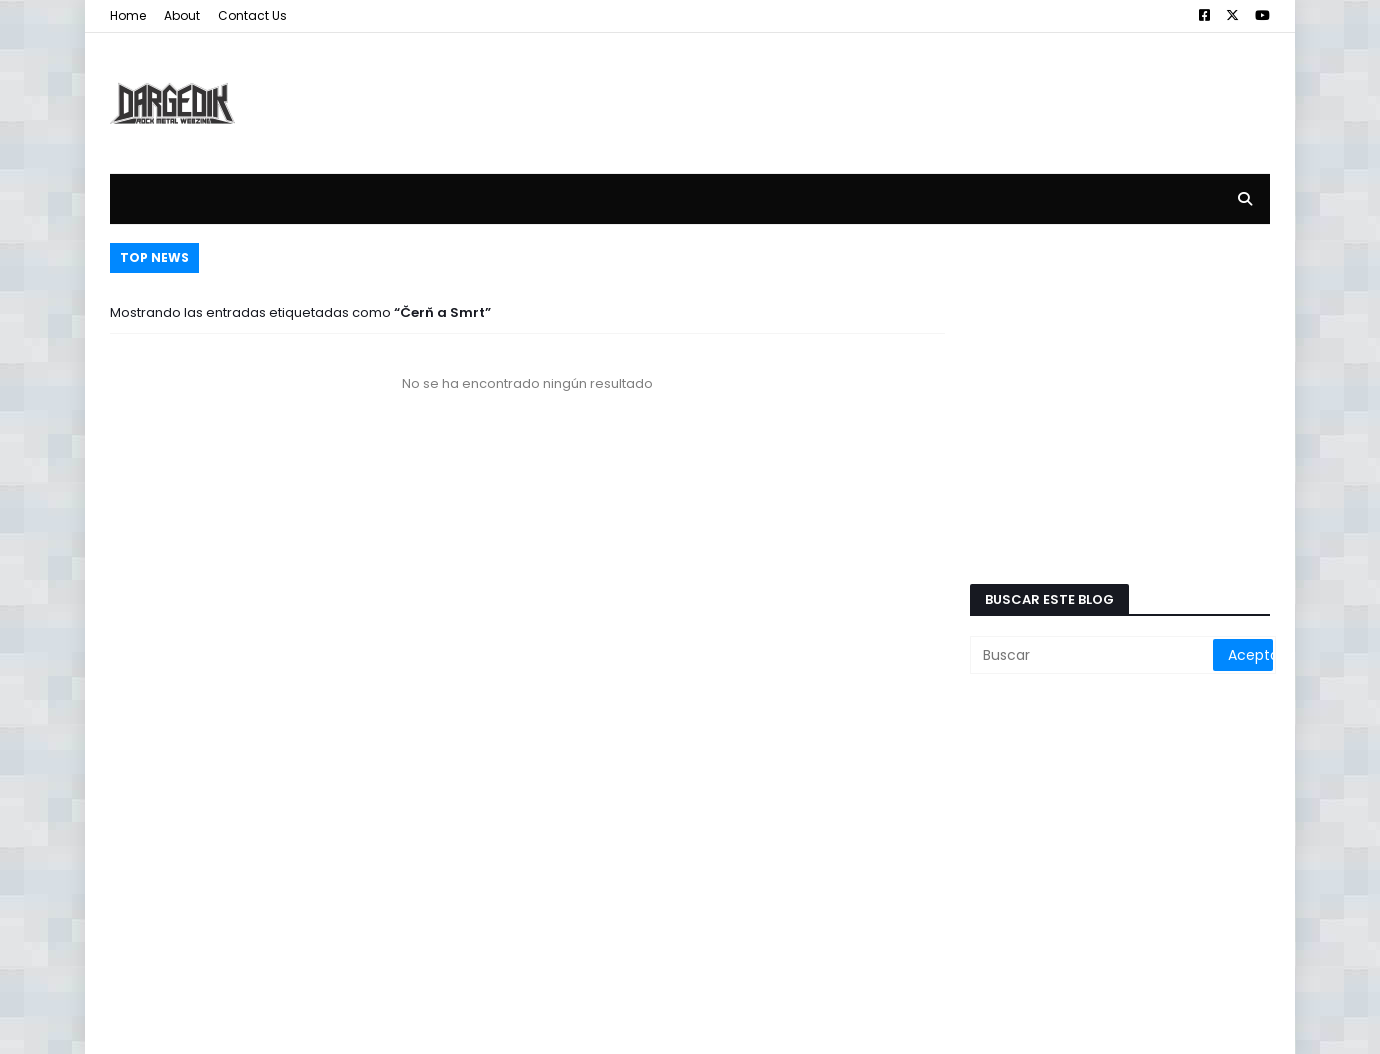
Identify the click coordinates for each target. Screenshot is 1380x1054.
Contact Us (252, 15)
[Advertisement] (906, 88)
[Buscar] (1093, 655)
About (182, 15)
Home (128, 15)
